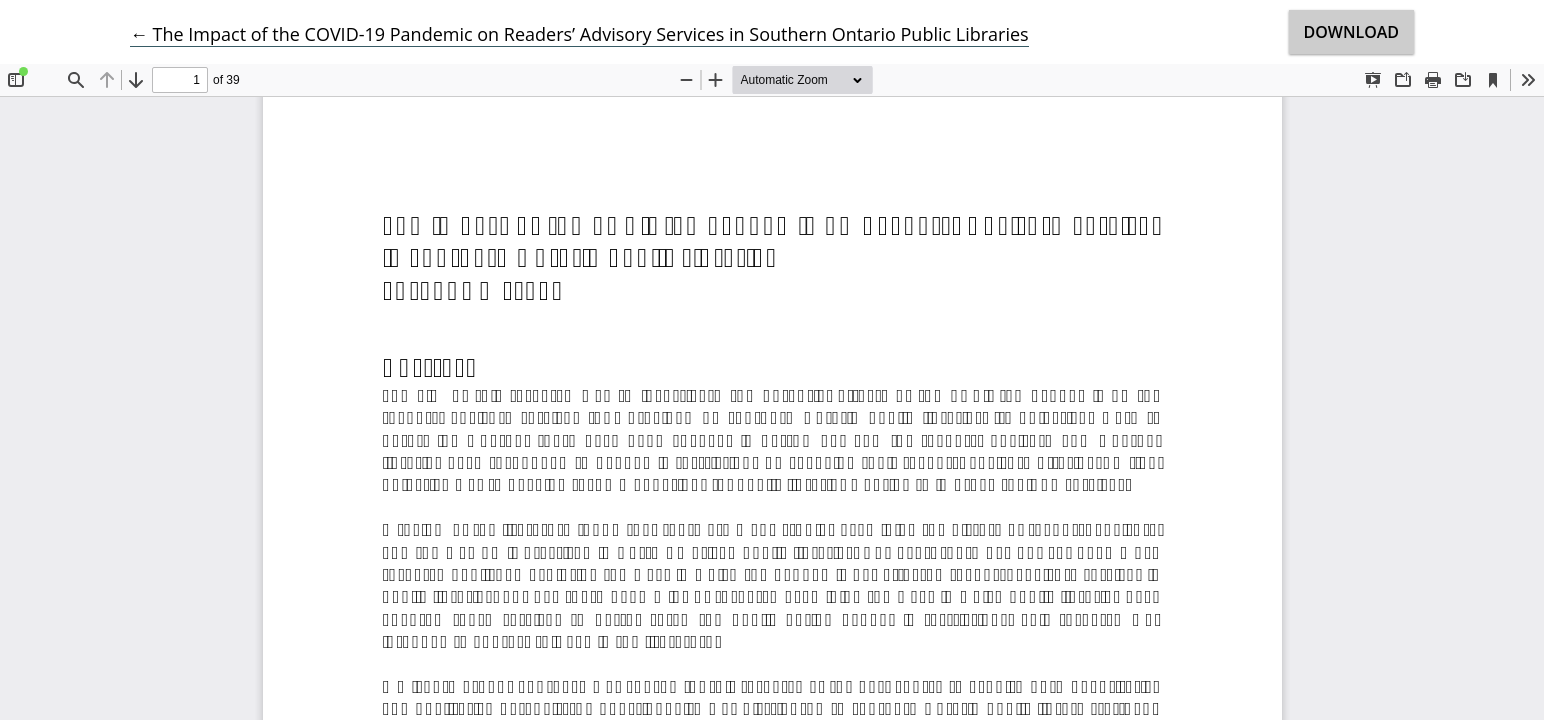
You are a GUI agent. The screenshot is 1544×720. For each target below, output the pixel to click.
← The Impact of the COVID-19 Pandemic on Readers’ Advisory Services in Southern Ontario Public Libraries (579, 34)
